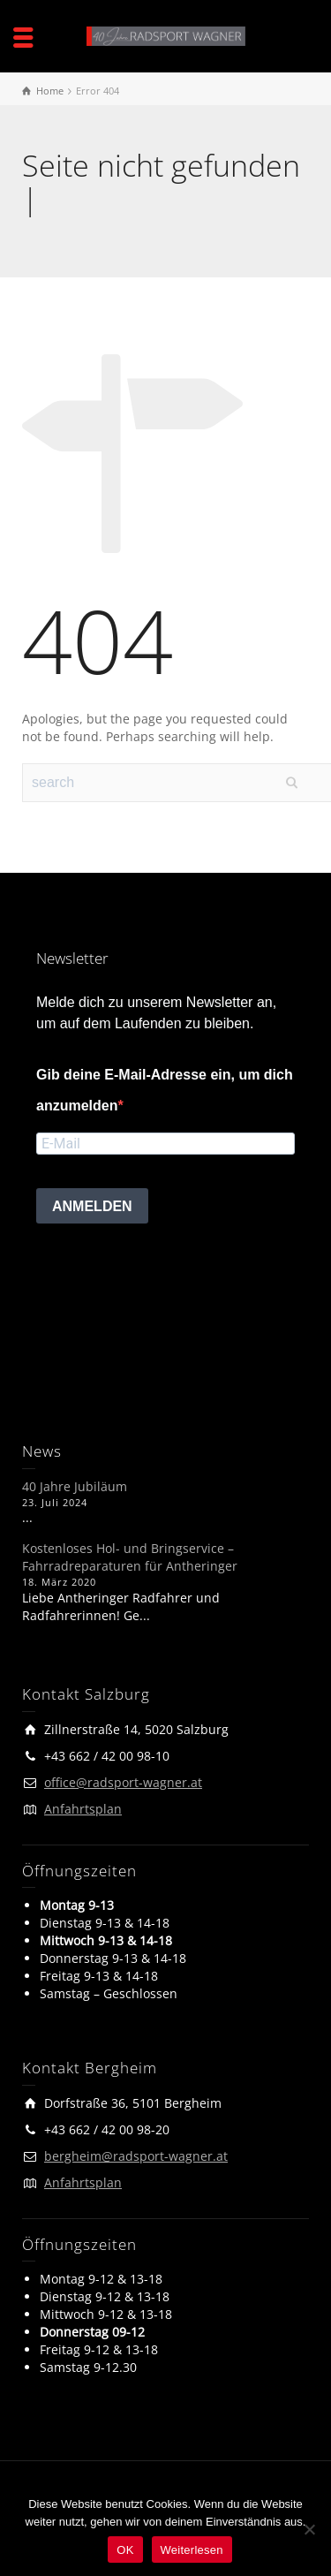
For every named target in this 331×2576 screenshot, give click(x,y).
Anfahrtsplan (83, 1808)
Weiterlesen (192, 2550)
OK (125, 2550)
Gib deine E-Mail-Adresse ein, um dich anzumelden (164, 1090)
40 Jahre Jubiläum (74, 1486)
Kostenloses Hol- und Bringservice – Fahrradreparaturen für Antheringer (129, 1557)
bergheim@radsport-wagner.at (136, 2156)
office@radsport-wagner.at (123, 1782)
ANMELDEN (92, 1206)
